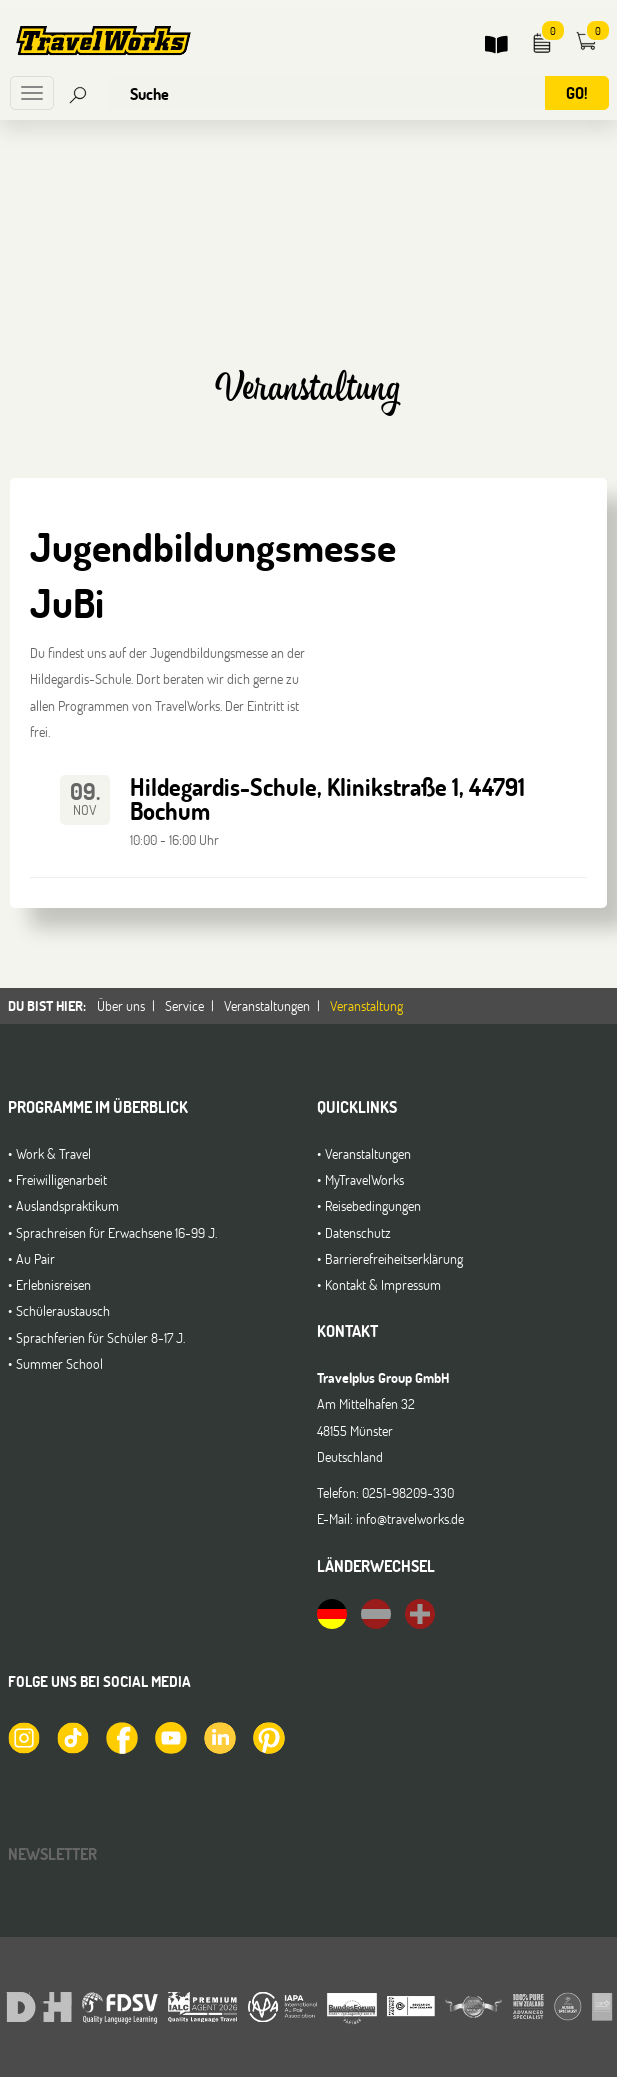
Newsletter (52, 1853)
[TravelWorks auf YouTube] (170, 1737)
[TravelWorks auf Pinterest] (268, 1737)
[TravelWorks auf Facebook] (121, 1737)
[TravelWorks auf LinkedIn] (219, 1737)
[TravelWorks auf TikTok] (72, 1737)
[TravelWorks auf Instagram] (23, 1737)
